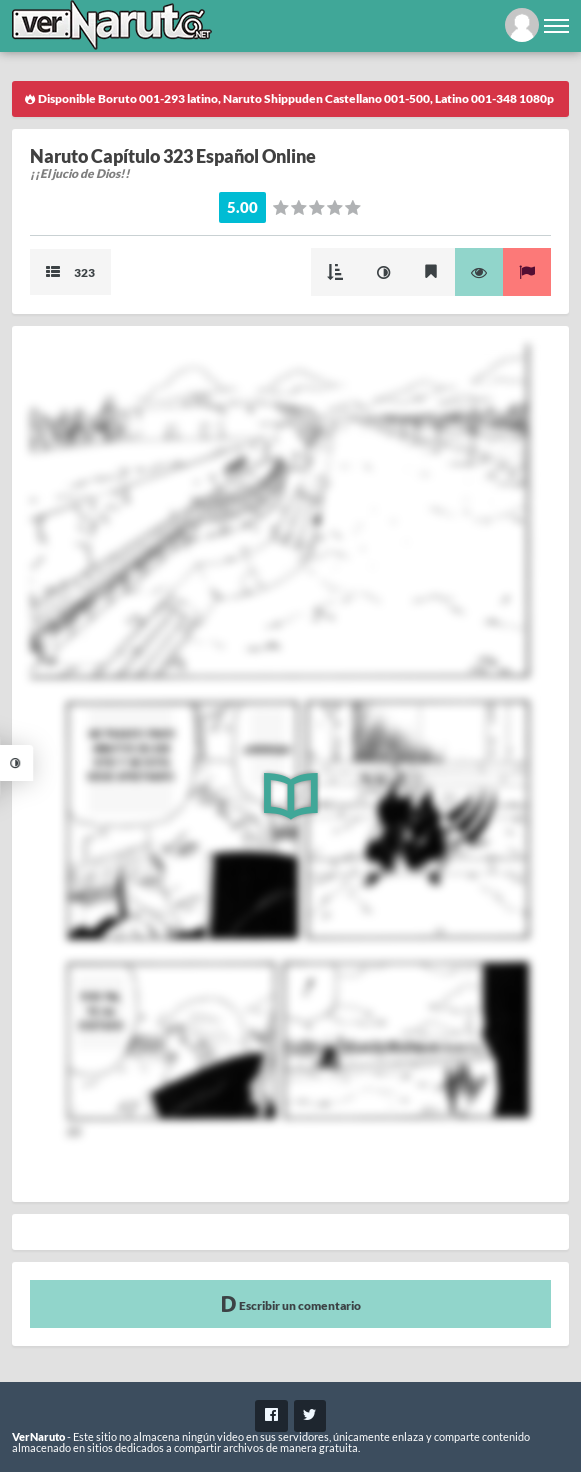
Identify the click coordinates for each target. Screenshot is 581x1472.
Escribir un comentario (291, 1303)
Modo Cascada (335, 271)
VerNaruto (38, 1436)
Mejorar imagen (383, 271)
